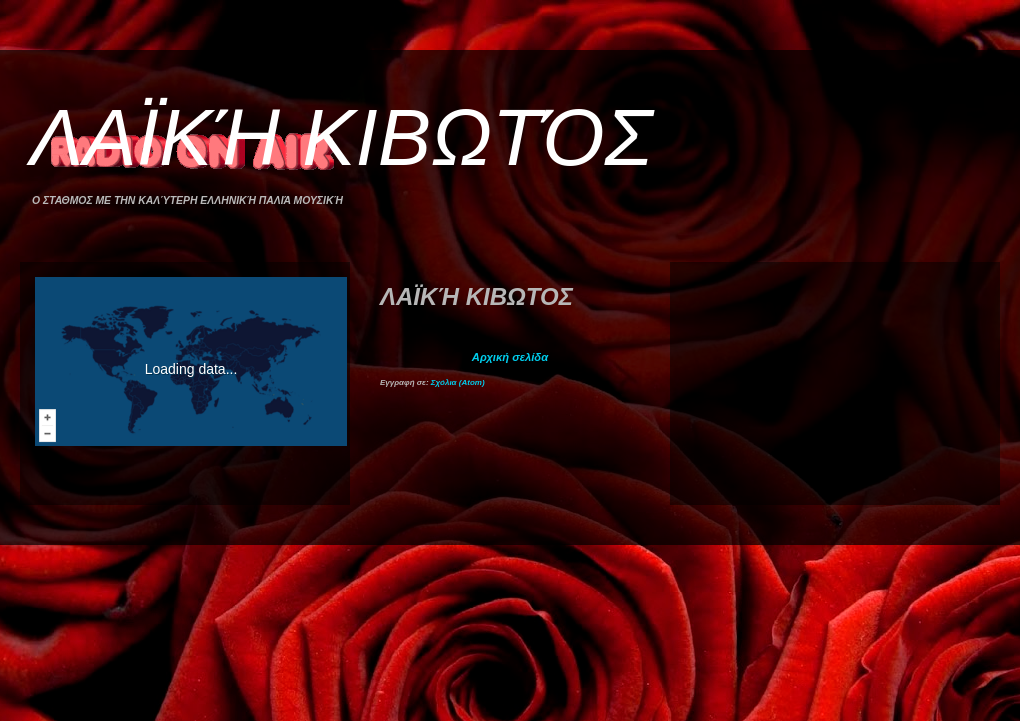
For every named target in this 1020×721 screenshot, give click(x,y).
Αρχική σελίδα (510, 357)
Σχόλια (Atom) (458, 382)
